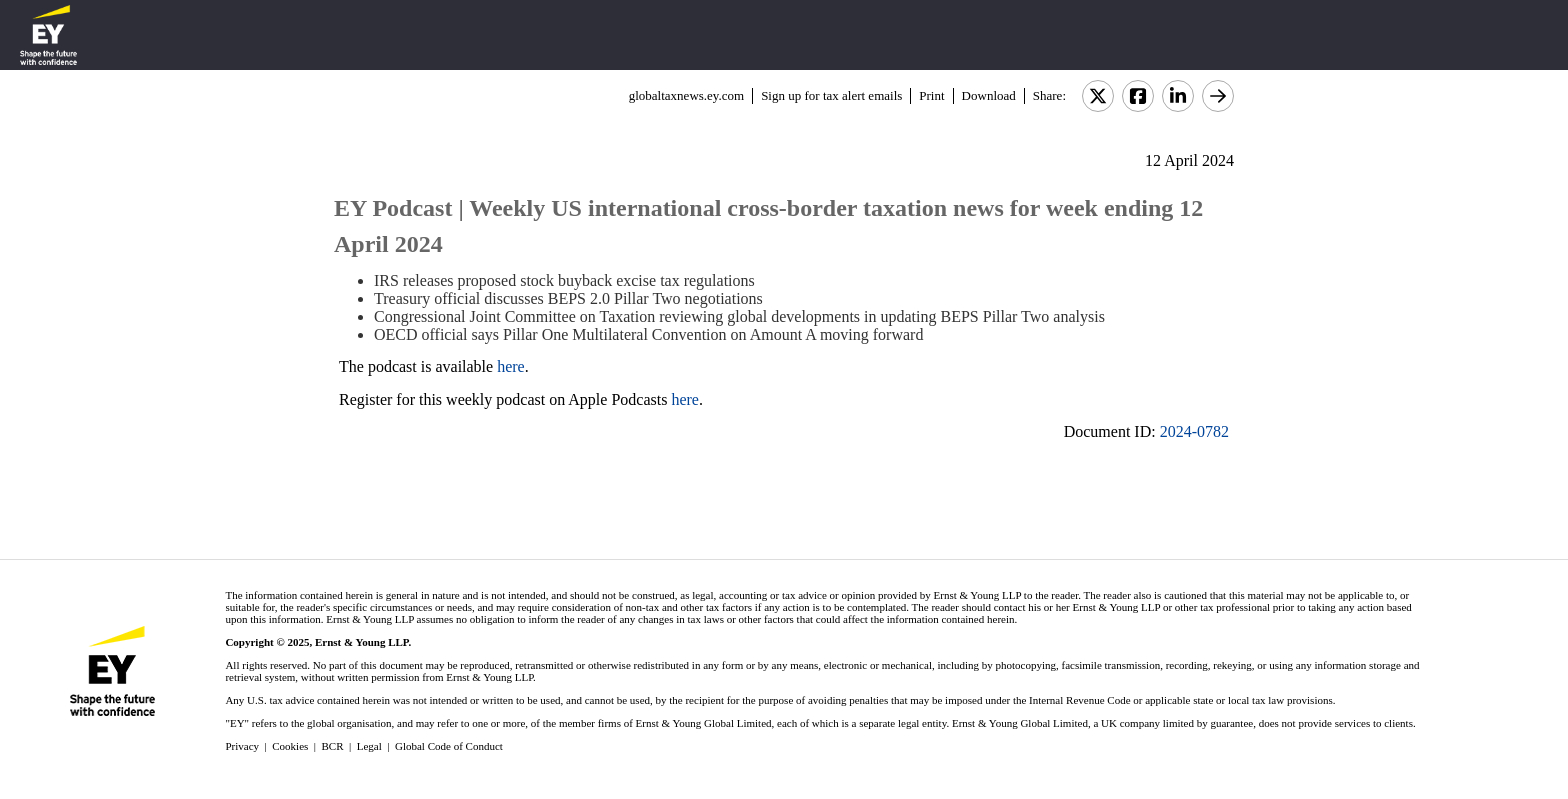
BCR (333, 746)
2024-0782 (1194, 431)
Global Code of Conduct (449, 746)
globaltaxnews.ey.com (686, 95)
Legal (369, 746)
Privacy (242, 746)
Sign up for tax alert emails (831, 95)
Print (931, 95)
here (511, 366)
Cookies (290, 746)
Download (989, 95)
